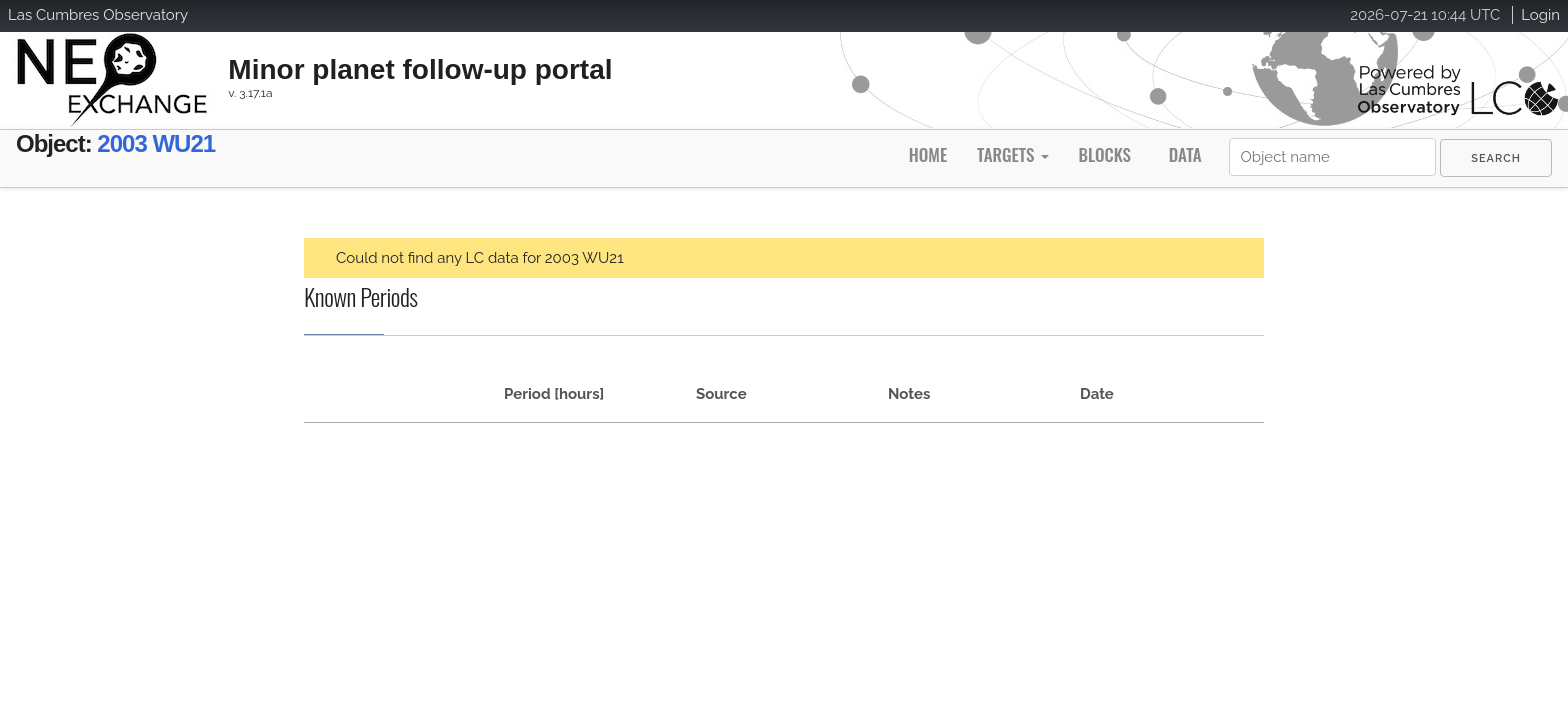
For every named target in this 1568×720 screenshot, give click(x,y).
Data (1185, 154)
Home (928, 154)
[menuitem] (1496, 158)
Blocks (1104, 154)
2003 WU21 (194, 147)
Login (1540, 15)
